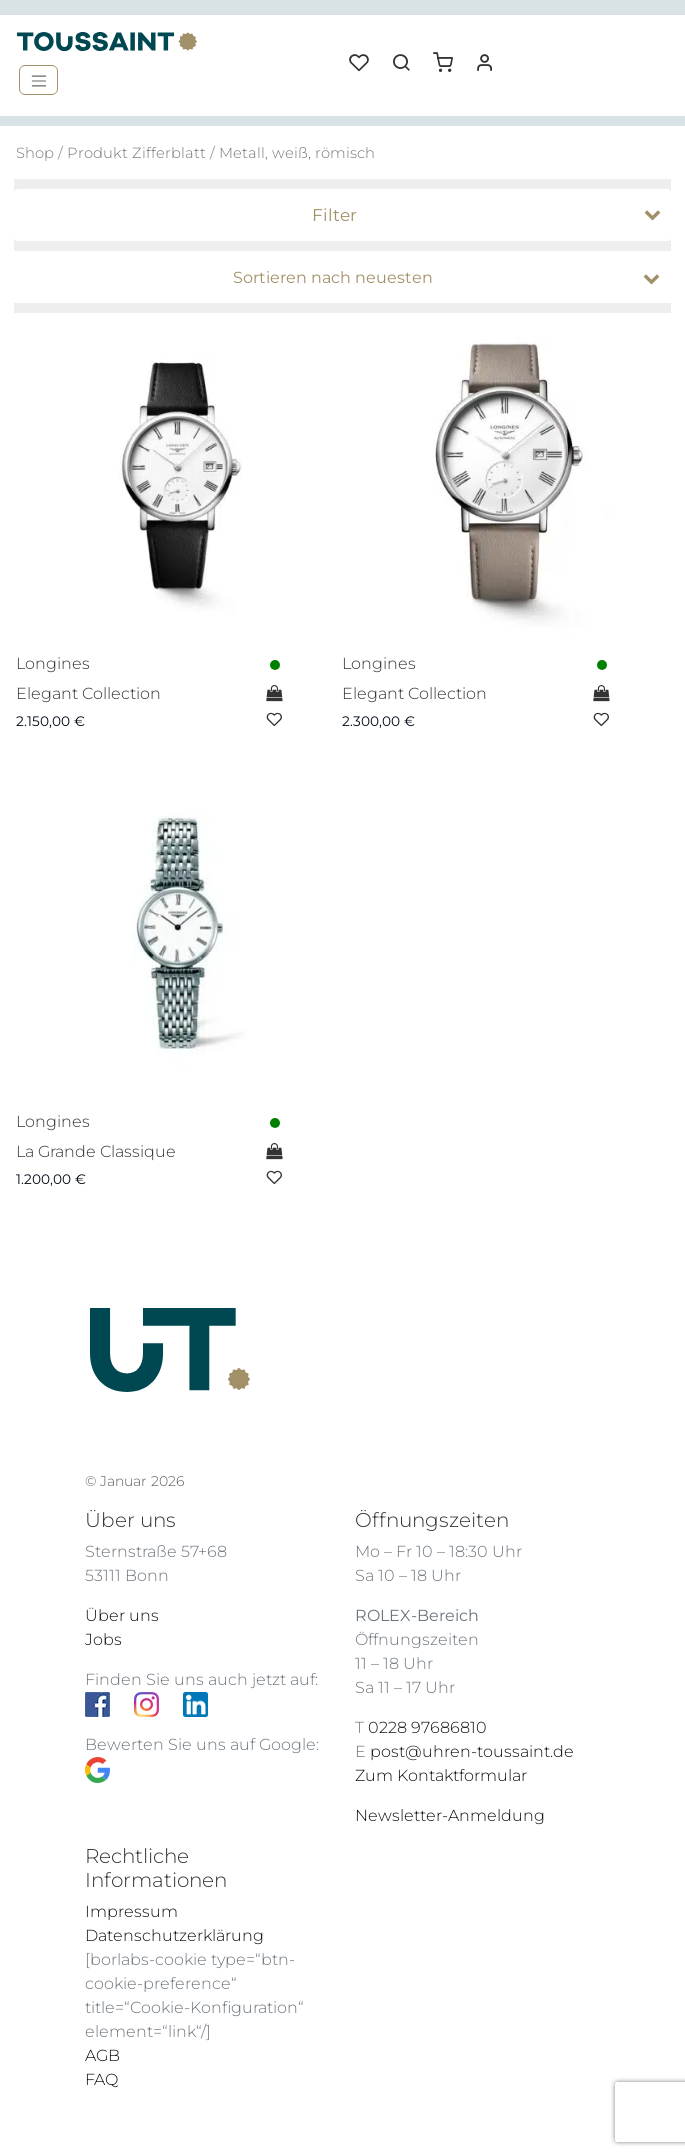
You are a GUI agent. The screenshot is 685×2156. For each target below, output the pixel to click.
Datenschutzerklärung (174, 1935)
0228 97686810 (427, 1727)
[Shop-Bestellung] (348, 278)
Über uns (122, 1615)
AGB (102, 2055)
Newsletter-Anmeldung (450, 1815)
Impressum (131, 1911)
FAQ (101, 2079)
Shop (35, 153)
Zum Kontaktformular (441, 1775)
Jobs (103, 1639)
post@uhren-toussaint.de (472, 1751)
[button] (450, 55)
